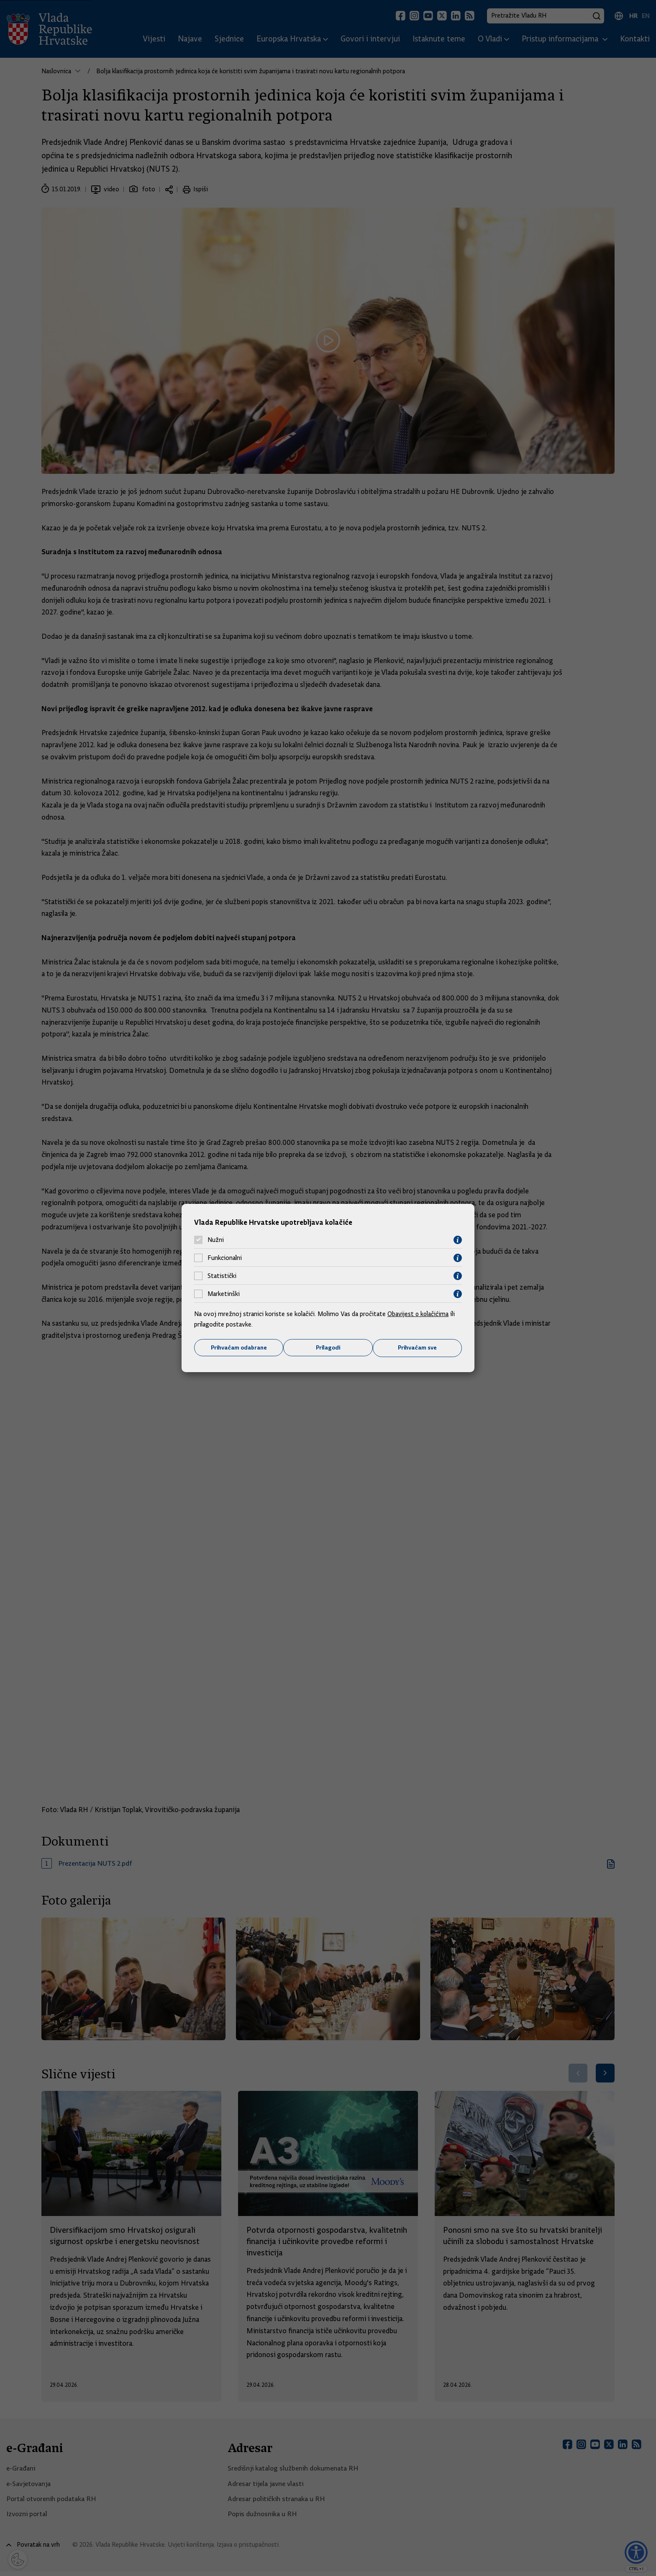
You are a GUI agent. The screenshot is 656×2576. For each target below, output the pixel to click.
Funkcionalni (225, 1258)
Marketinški (224, 1294)
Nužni (216, 1240)
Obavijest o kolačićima (418, 1313)
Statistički (222, 1276)
